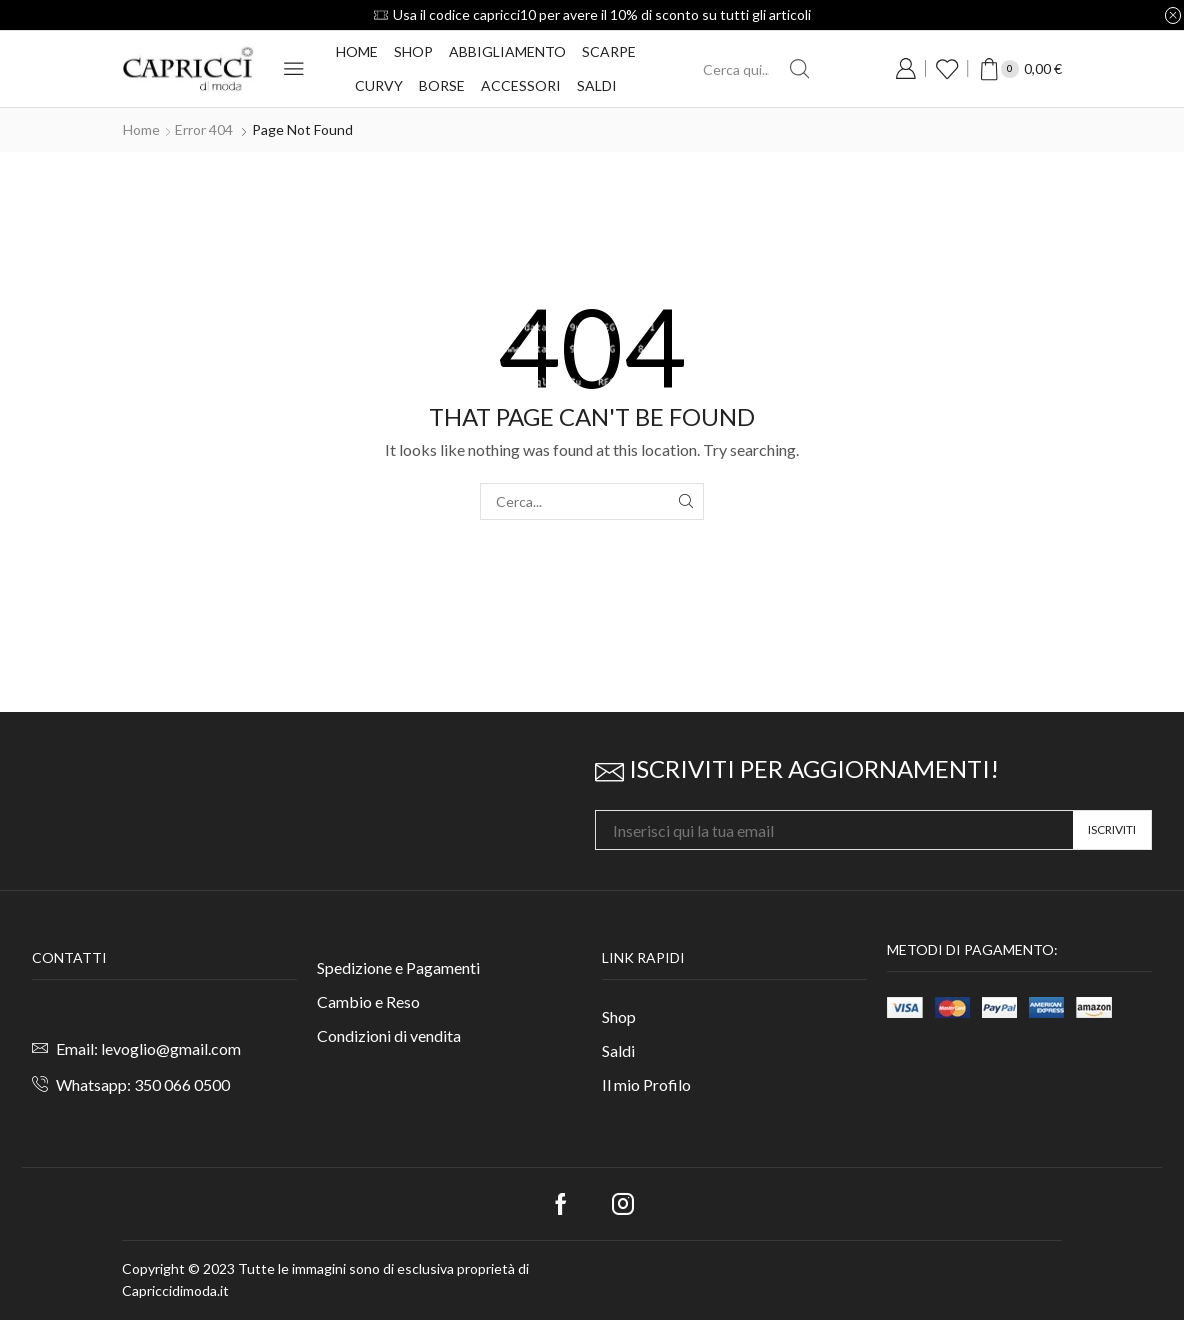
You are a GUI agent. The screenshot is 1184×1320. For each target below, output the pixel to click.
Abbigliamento (507, 51)
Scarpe (609, 51)
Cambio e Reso (368, 1001)
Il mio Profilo (646, 1084)
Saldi (597, 85)
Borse (442, 85)
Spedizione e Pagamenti (398, 967)
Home (357, 51)
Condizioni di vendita (389, 1035)
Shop (413, 51)
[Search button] (799, 69)
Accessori (521, 85)
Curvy (379, 85)
